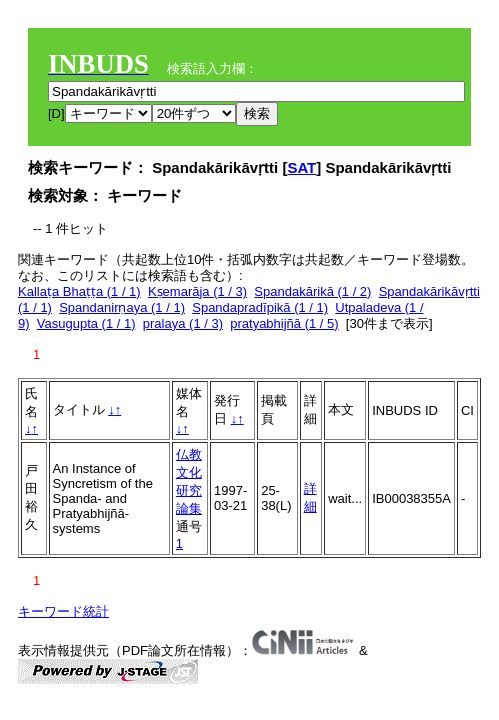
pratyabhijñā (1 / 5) (284, 323)
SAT (301, 167)
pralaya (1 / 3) (183, 323)
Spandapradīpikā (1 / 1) (260, 307)
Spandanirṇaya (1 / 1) (122, 307)
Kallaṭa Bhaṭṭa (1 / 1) (79, 291)
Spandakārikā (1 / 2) (312, 291)
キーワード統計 (63, 611)
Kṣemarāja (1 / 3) (197, 291)
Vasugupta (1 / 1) (86, 323)
